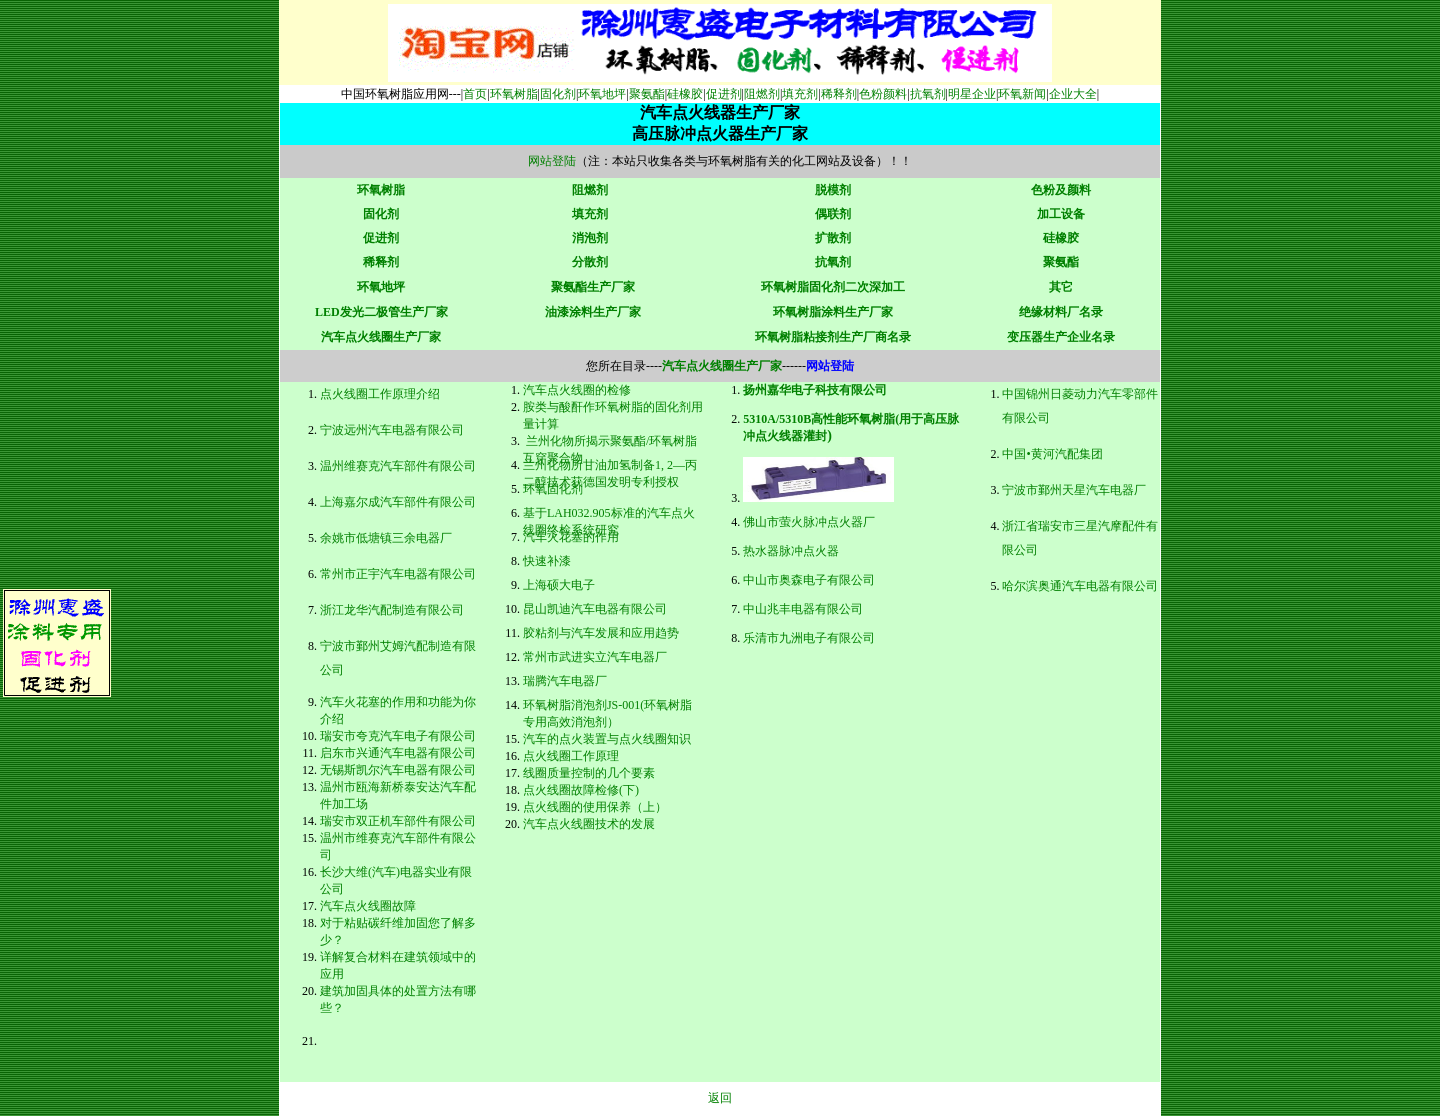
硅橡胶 (685, 94)
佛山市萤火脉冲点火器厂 (809, 522)
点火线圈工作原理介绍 (380, 394)
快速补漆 (547, 561)
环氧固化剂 (553, 489)
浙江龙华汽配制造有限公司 (392, 610)
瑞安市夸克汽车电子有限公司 (398, 736)
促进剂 (724, 94)
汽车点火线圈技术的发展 (589, 824)
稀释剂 (839, 94)
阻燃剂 (762, 94)
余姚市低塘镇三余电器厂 (386, 538)
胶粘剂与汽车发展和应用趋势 (601, 633)
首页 (475, 94)
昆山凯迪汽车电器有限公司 (595, 609)
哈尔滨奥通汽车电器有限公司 (1080, 586)
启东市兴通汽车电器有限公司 (398, 753)
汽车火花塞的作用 (571, 537)
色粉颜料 (883, 94)
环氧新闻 (1022, 94)
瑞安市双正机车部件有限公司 (398, 821)
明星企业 (972, 94)
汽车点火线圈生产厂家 (381, 337)
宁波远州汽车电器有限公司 (392, 430)
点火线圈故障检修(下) (581, 790)
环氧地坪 (602, 94)
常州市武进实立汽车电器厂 (595, 657)
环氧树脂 (514, 94)
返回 (720, 1098)
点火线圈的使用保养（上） (595, 807)
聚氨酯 (647, 94)
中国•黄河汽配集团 (1052, 454)
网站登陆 (552, 161)
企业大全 (1073, 94)
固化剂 (558, 94)
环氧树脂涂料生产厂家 (833, 312)
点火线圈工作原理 (571, 756)
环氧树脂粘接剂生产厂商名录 (833, 337)
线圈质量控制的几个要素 (589, 773)
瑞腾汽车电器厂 (565, 681)
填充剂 (800, 94)
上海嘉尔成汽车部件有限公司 (398, 502)
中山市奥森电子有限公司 (809, 580)
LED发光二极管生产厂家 (381, 312)
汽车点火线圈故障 (368, 906)
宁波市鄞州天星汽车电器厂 (1074, 490)
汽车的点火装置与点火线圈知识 (607, 739)
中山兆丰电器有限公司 (803, 609)
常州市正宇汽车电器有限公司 (398, 574)
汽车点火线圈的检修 (577, 390)
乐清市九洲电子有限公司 (809, 638)
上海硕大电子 (559, 585)
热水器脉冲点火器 (791, 551)
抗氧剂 (928, 94)
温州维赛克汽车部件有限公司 (398, 466)
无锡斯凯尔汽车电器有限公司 (398, 770)
